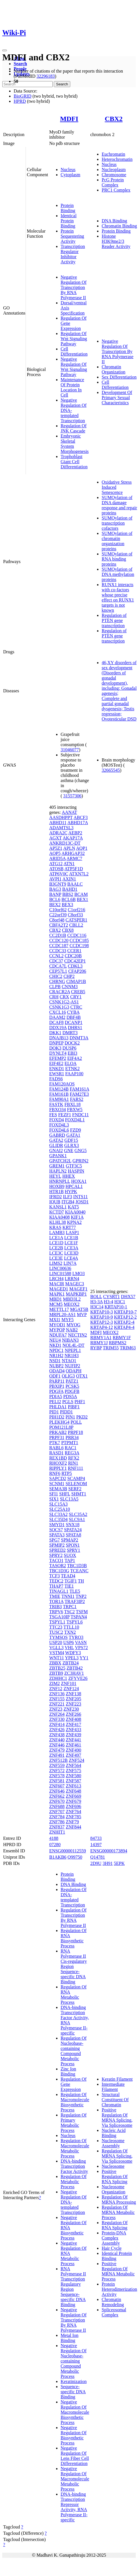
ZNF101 (68, 1683)
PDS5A (70, 1396)
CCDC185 (79, 940)
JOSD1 (81, 1201)
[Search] (27, 84)
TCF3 (54, 1575)
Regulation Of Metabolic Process (73, 2181)
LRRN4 (72, 1278)
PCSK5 (72, 1386)
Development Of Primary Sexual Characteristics (117, 397)
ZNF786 (57, 1821)
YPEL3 (72, 1657)
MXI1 (54, 1319)
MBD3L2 (72, 1299)
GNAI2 (56, 1150)
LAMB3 (57, 1232)
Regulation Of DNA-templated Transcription (73, 1897)
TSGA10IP (59, 1616)
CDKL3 (75, 966)
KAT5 (73, 1206)
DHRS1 (75, 1027)
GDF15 (71, 1140)
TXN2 (70, 1632)
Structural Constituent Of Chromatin (115, 2099)
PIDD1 (66, 1411)
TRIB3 (55, 1606)
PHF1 (80, 1401)
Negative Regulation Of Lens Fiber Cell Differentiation (75, 2456)
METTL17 (59, 1309)
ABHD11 (58, 822)
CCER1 (74, 950)
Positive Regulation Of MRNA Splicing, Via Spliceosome (117, 2117)
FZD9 (75, 1130)
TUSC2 (56, 1632)
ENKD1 (56, 1068)
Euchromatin (113, 154)
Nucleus (68, 169)
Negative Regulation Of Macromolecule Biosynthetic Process (75, 2412)
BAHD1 (69, 889)
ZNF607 (57, 1785)
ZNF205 (73, 1698)
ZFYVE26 (78, 1678)
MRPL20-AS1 (62, 1314)
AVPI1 (55, 879)
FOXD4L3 (59, 1124)
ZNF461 (73, 1744)
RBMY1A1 (101, 1337)
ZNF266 (73, 1714)
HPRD (20, 101)
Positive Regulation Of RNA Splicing (114, 2176)
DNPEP (56, 1042)
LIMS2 (55, 1263)
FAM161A (79, 1089)
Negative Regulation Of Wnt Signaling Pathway (74, 367)
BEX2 (55, 904)
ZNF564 (73, 1765)
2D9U (95, 1863)
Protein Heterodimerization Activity (119, 2289)
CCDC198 (79, 945)
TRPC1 (70, 1606)
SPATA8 (73, 1534)
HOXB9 (56, 1186)
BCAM (81, 894)
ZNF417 (73, 1724)
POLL (76, 1422)
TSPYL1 (57, 1622)
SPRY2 (56, 1555)
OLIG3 (68, 1376)
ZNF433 (73, 1729)
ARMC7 (74, 858)
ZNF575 (73, 1770)
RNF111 (75, 1468)
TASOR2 (57, 1565)
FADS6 (56, 1078)
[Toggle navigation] (4, 50)
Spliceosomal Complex (114, 2312)
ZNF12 (55, 1688)
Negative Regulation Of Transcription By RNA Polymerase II (73, 287)
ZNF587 (73, 1780)
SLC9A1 (77, 1519)
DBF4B (74, 1017)
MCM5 (56, 1304)
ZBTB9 (56, 1673)
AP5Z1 (55, 848)
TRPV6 (56, 1611)
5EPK (119, 1863)
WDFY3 (73, 1652)
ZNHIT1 (57, 1832)
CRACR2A (59, 991)
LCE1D (56, 1242)
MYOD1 (57, 1324)
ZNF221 (57, 1703)
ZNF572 (57, 1770)
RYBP (96, 1347)
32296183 (45, 76)
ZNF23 (55, 1709)
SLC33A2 (58, 1514)
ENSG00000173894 (108, 1850)
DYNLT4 (58, 1053)
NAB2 (72, 1329)
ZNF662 (57, 1796)
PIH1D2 (56, 1417)
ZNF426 (57, 1729)
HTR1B (56, 1191)
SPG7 (54, 1540)
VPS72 (81, 1647)
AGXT (55, 838)
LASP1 (72, 1232)
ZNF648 (73, 1791)
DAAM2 (57, 1017)
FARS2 (76, 1099)
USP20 (55, 1642)
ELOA (71, 1063)
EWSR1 (56, 1073)
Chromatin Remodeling (113, 2302)
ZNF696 (73, 1806)
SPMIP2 (57, 1545)
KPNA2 (74, 1222)
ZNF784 (57, 1816)
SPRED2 (57, 1550)
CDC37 (56, 960)
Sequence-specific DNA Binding (73, 2391)
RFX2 (73, 1458)
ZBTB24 (71, 1662)
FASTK (56, 1104)
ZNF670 (57, 1801)
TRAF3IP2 (75, 1601)
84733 (96, 1838)
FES (53, 1114)
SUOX (70, 1555)
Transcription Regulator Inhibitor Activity (73, 254)
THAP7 (56, 1586)
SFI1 (53, 1493)
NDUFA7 (58, 1335)
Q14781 (97, 1857)
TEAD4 (68, 1575)
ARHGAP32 (73, 853)
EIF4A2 (74, 1058)
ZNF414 (57, 1724)
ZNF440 (57, 1739)
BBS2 (67, 894)
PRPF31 (56, 1437)
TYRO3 (76, 1637)
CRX (64, 996)
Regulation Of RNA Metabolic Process (73, 1994)
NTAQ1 (69, 1360)
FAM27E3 (79, 1094)
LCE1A (56, 1237)
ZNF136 (57, 1693)
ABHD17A (77, 822)
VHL (69, 1647)
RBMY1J (99, 1342)
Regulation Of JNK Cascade (73, 428)
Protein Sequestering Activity (72, 236)
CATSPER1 (76, 919)
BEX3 (67, 904)
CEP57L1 (58, 971)
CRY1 (76, 996)
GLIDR (56, 1145)
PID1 (54, 1411)
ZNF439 (73, 1734)
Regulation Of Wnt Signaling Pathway (74, 338)
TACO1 (56, 1560)
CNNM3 (70, 986)
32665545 (111, 770)
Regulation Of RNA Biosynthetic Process (73, 1938)
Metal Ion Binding (70, 2338)
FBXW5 (75, 1109)
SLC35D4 (58, 1519)
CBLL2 (76, 925)
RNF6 (54, 1473)
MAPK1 (57, 1294)
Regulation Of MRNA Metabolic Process (118, 2212)
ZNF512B (58, 1760)
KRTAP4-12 (101, 1327)
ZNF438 (57, 1734)
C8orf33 (75, 914)
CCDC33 (57, 950)
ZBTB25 (57, 1668)
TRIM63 (128, 1347)
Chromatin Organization (113, 369)
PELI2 (55, 1401)
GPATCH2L (60, 1160)
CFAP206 (77, 971)
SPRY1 (73, 1550)
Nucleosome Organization (113, 2189)
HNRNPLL (59, 1181)
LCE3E (56, 1258)
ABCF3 (80, 817)
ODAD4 (57, 1370)
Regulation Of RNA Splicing (114, 2225)
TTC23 (55, 1627)
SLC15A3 (58, 1504)
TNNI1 (68, 1596)
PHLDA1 (58, 1406)
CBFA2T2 (58, 925)
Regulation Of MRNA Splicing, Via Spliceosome (117, 2156)
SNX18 (72, 1524)
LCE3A (71, 1247)
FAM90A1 (59, 1099)
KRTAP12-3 (101, 1322)
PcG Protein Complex (113, 182)
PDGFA (56, 1391)
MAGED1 (58, 1288)
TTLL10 (71, 1627)
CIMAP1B (76, 981)
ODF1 (55, 1376)
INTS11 (80, 1196)
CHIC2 (55, 976)
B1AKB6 (57, 1857)
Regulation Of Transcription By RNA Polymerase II (73, 1918)
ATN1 (69, 863)
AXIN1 (69, 879)
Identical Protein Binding (69, 220)
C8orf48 (56, 919)
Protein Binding (68, 208)
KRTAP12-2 (125, 1317)
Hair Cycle (111, 2248)
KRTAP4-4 (124, 1327)
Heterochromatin (117, 159)
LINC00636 (60, 1268)
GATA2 (56, 1140)
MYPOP (57, 1329)
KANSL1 (58, 1206)
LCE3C (56, 1253)
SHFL (64, 1493)
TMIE (54, 1596)
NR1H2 (56, 1355)
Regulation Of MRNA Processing (119, 2200)
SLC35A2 (78, 1514)
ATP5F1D (73, 868)
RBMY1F (122, 1337)
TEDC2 (56, 1581)
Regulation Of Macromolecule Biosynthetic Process (75, 2102)
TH (81, 1581)
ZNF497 (73, 1755)
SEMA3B (58, 1488)
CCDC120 (59, 940)
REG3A (72, 1452)
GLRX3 (71, 1145)
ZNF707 (57, 1811)
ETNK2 (72, 1068)
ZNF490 (73, 1750)
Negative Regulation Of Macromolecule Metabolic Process (75, 2478)
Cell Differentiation (74, 351)
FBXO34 (57, 1109)
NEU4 (55, 1340)
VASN (81, 1642)
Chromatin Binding (119, 225)
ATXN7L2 (78, 873)
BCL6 (54, 899)
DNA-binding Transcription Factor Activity (74, 2166)
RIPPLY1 (58, 1468)
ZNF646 (57, 1791)
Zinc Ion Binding (68, 2071)
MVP (81, 1314)
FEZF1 (64, 1114)
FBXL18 (72, 1104)
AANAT (69, 812)
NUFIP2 (72, 1365)
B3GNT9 (57, 884)
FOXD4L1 (75, 1119)
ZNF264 (57, 1714)
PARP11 (57, 1381)
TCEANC (79, 1570)
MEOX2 (71, 1304)
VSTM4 (56, 1652)
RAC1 (71, 1447)
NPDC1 (56, 1350)
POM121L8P (61, 1427)
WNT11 (56, 1657)
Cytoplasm (70, 174)
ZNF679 (73, 1801)
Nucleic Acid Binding (113, 2133)
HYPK (71, 1191)
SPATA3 (57, 1534)
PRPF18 (75, 1432)
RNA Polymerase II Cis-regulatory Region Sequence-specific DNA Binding (74, 1966)
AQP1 (81, 848)
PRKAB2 (58, 1432)
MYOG (74, 1324)
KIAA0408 (59, 1217)
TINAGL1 (59, 1591)
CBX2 (114, 118)
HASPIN (76, 1171)
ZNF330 (57, 1719)
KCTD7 (56, 1212)
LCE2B (56, 1247)
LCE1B (71, 1237)
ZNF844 (73, 1826)
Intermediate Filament (113, 2087)
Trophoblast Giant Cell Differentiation (74, 461)
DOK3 (55, 1048)
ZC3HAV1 (74, 1673)
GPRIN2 (80, 1160)
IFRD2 (55, 1196)
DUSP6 (70, 1048)
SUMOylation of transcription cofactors (117, 523)
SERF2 (74, 1488)
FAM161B (59, 1094)
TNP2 (81, 1596)
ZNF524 (76, 1760)
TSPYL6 (75, 1622)
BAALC (75, 884)
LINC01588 (60, 1273)
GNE (68, 1150)
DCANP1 (74, 1022)
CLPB (55, 986)
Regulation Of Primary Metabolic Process (73, 2123)
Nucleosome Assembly (113, 2143)
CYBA (73, 1012)
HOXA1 (78, 1181)
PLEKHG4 (59, 1422)
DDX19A (58, 1027)
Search (20, 63)
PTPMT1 (69, 1442)
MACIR (56, 1283)
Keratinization (74, 2381)
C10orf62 (58, 909)
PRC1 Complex (116, 190)
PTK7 (54, 1442)
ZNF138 (73, 1693)
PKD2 (82, 1417)
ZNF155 (57, 1698)
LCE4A (71, 1258)
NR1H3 (72, 1355)
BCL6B (68, 899)
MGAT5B (79, 1309)
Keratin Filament (117, 2079)
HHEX (68, 1176)
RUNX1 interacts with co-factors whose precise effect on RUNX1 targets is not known (118, 597)
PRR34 (72, 1437)
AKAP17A (73, 838)
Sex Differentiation (119, 377)
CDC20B (73, 955)
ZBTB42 (75, 1668)
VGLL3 (56, 1647)
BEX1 (82, 899)
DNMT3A (78, 1037)
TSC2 (69, 1611)
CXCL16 (57, 1012)
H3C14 (96, 1306)
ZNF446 (57, 1744)
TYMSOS (58, 1637)
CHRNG (57, 981)
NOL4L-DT (74, 1345)
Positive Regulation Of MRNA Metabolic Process (118, 2271)
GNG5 (81, 1150)
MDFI (69, 118)
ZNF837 (57, 1826)
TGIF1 (70, 1581)
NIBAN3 (70, 1340)
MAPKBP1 (76, 1294)
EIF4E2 (56, 1063)
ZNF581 (57, 1780)
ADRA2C (58, 832)
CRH (54, 996)
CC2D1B (57, 935)
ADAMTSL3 (61, 827)
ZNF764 (73, 1811)
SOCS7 (56, 1529)
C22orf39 (58, 914)
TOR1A (56, 1601)
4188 (53, 1838)
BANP (55, 894)
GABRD (57, 1135)
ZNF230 (71, 1709)
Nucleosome (113, 2166)
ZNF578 (57, 1775)
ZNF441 (73, 1739)
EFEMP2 (57, 1058)
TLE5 (74, 1591)
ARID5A (57, 858)
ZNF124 (71, 1688)
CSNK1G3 (59, 1007)
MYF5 (67, 1319)
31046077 (70, 749)
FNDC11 (80, 1114)
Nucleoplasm (113, 169)
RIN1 (73, 1463)
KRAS (55, 1227)
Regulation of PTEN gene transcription (114, 620)
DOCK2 (72, 1042)
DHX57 (128, 1296)
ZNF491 (57, 1755)
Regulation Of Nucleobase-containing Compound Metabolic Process (73, 2051)
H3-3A (96, 1301)
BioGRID (22, 96)
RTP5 (66, 1473)
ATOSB (56, 868)
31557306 (72, 795)
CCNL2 (56, 955)
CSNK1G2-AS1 (64, 1001)
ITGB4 (67, 1201)
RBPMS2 (117, 1342)
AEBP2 (75, 832)
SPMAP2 (69, 1540)
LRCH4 (56, 1278)
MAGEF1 (78, 1288)
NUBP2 (56, 1365)
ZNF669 (73, 1796)
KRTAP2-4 (124, 1322)
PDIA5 (55, 1396)
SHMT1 (78, 1493)
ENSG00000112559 (67, 1850)
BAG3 (55, 889)
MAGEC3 (74, 1283)
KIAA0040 (75, 1212)
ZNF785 (73, 1816)
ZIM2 (54, 1683)
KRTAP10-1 (116, 1306)
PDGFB (72, 1391)
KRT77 (69, 1227)
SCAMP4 (76, 1478)
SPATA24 (73, 1529)
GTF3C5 (74, 1165)
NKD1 (55, 1345)
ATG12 (56, 863)
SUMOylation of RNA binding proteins (117, 558)
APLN (69, 848)
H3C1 (119, 1301)
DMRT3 (70, 1032)
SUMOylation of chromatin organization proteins (117, 541)
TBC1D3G (59, 1570)
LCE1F (71, 1242)
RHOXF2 (58, 1463)
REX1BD (58, 1458)
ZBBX (55, 1662)
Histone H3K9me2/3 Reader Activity (116, 241)
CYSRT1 (111, 1296)
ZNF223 (73, 1703)
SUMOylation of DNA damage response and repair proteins (119, 505)
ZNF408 (73, 1719)
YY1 (84, 1657)
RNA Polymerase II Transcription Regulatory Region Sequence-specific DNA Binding (73, 2286)
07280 (55, 1844)
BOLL (96, 1296)
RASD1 (56, 1452)
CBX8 (68, 930)
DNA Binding (114, 220)
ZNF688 (57, 1806)
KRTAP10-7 (125, 1311)
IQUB (54, 1201)
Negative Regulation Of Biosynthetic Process (73, 2435)
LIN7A (69, 1263)
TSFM (82, 1611)
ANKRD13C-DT (65, 843)
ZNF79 (72, 1821)
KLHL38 (57, 1222)
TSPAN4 (79, 1616)
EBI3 (72, 1053)
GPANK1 (58, 1155)
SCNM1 (56, 1483)
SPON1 (73, 1545)
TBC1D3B (77, 1565)
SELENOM (76, 1483)
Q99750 (74, 1857)
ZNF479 (57, 1750)
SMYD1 (57, 1524)
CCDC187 (59, 945)
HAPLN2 (58, 1171)
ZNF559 (57, 1765)
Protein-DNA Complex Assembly (114, 2237)
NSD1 (55, 1360)
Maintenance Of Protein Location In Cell (72, 387)
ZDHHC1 (58, 1678)
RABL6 (56, 1447)
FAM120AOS (62, 1083)
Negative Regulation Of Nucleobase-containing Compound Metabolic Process (73, 2361)
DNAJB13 (59, 1037)
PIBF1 (74, 1406)
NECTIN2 (77, 1335)
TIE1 (69, 1586)
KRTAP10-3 (101, 1311)
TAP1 (70, 1560)
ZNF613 (73, 1785)
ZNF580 (73, 1775)
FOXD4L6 (59, 1130)
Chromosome (114, 174)
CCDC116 (76, 935)
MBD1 (55, 1299)
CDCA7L (58, 966)
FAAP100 (74, 1073)
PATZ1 (72, 1381)
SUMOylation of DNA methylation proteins (118, 574)
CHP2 (69, 976)
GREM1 (57, 1165)
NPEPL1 (73, 1350)
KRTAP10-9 (101, 1317)
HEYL (55, 1176)
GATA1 (73, 1135)
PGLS (67, 1401)
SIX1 (54, 1499)
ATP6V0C (58, 873)
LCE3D (71, 1253)
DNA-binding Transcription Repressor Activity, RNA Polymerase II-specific (74, 2507)
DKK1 (55, 1032)
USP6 (68, 1642)
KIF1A (77, 1217)
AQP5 (55, 853)
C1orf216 (76, 909)
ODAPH (73, 1370)
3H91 (107, 1863)
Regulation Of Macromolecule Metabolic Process (75, 2148)
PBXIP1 (56, 1386)
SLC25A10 (59, 1509)
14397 (96, 1844)
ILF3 (67, 1196)
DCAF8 (56, 1022)
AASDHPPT (61, 817)
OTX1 (82, 1376)
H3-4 (108, 1301)
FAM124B (59, 1089)
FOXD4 (56, 1119)
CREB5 (78, 991)
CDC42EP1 (75, 960)
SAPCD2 (57, 1478)
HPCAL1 (74, 1186)
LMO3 (78, 1273)
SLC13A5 (69, 1499)
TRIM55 (111, 1347)
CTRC (76, 1007)
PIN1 (70, 1417)
